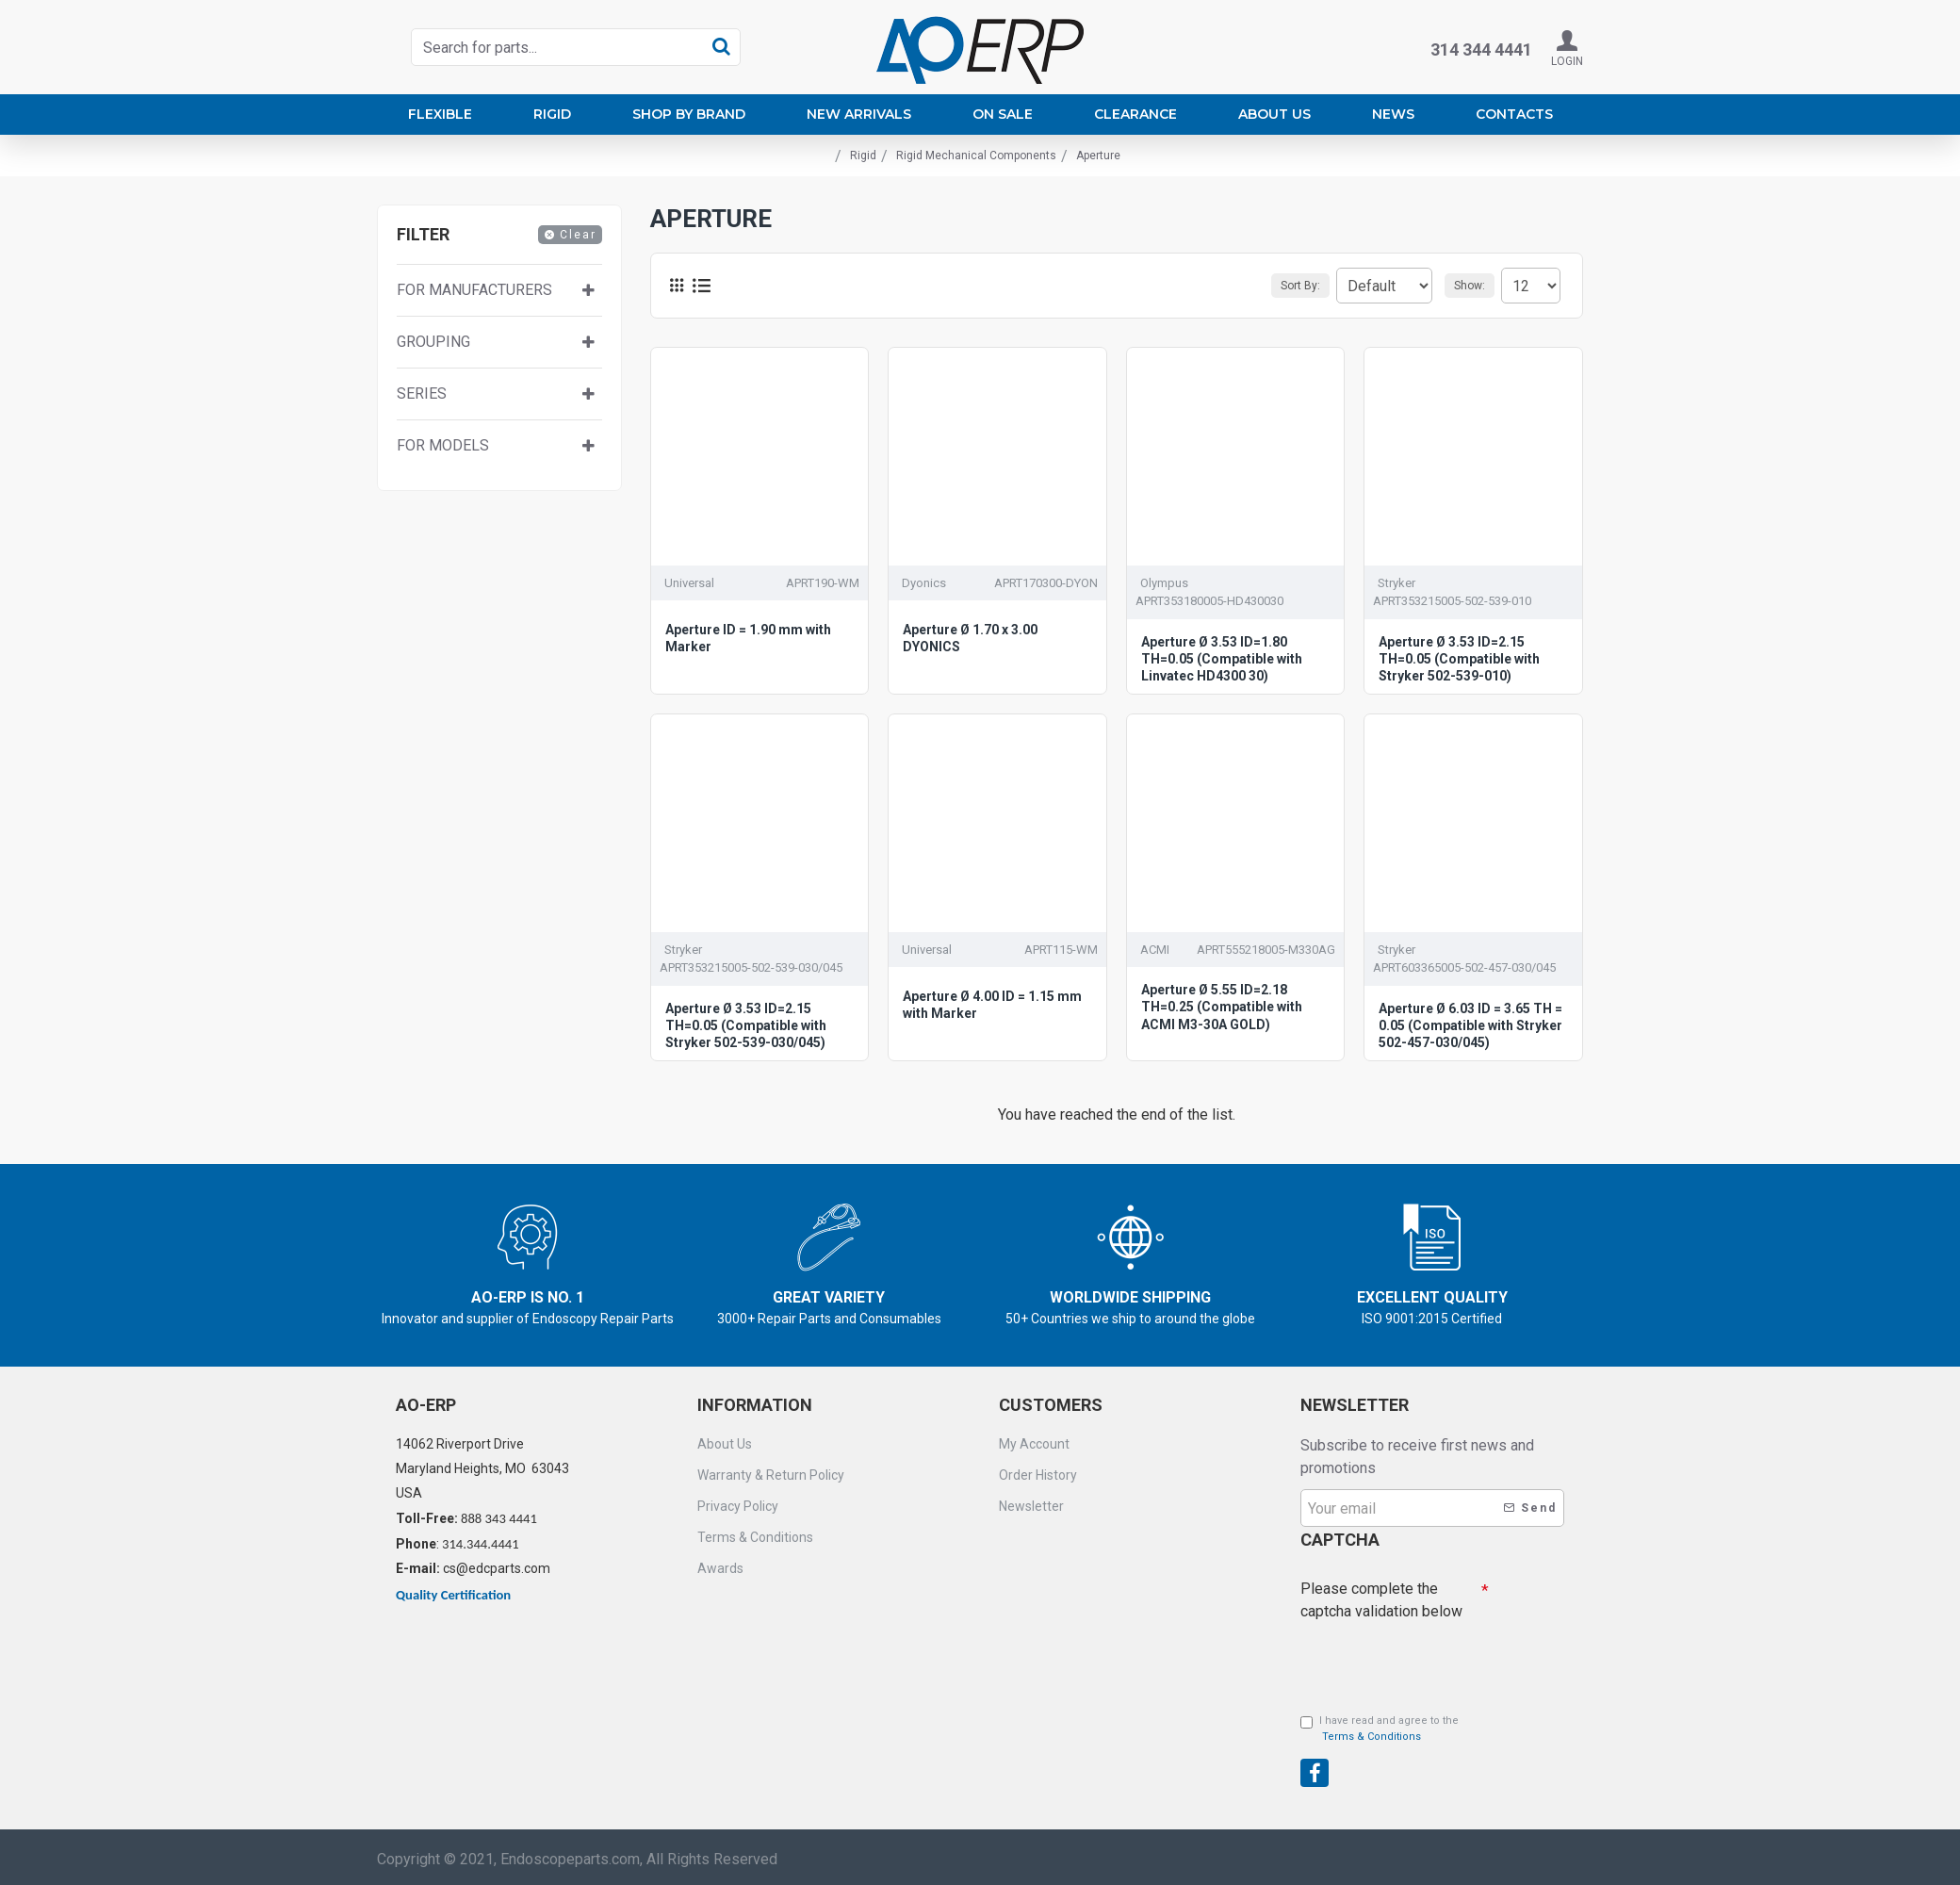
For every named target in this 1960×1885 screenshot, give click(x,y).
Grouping (433, 342)
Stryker (1396, 583)
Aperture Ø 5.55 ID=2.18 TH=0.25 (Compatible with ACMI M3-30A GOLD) (1221, 1006)
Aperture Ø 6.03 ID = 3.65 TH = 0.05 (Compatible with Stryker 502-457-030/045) (1470, 1025)
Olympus (1164, 583)
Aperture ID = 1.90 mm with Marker (748, 638)
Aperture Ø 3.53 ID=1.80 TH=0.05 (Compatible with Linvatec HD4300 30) (1221, 658)
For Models (443, 445)
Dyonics (924, 583)
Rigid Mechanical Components (976, 155)
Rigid (863, 155)
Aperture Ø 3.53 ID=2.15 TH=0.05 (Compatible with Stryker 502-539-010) (1459, 658)
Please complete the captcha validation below (1381, 1595)
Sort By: (1275, 285)
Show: (1475, 285)
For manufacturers (474, 290)
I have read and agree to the (1379, 1729)
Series (422, 393)
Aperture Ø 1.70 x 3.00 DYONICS (970, 638)
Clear (578, 234)
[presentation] (1432, 1657)
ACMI (1154, 949)
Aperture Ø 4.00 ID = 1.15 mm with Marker (992, 1005)
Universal (689, 583)
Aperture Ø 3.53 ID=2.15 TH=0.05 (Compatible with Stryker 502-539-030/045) (745, 1025)
